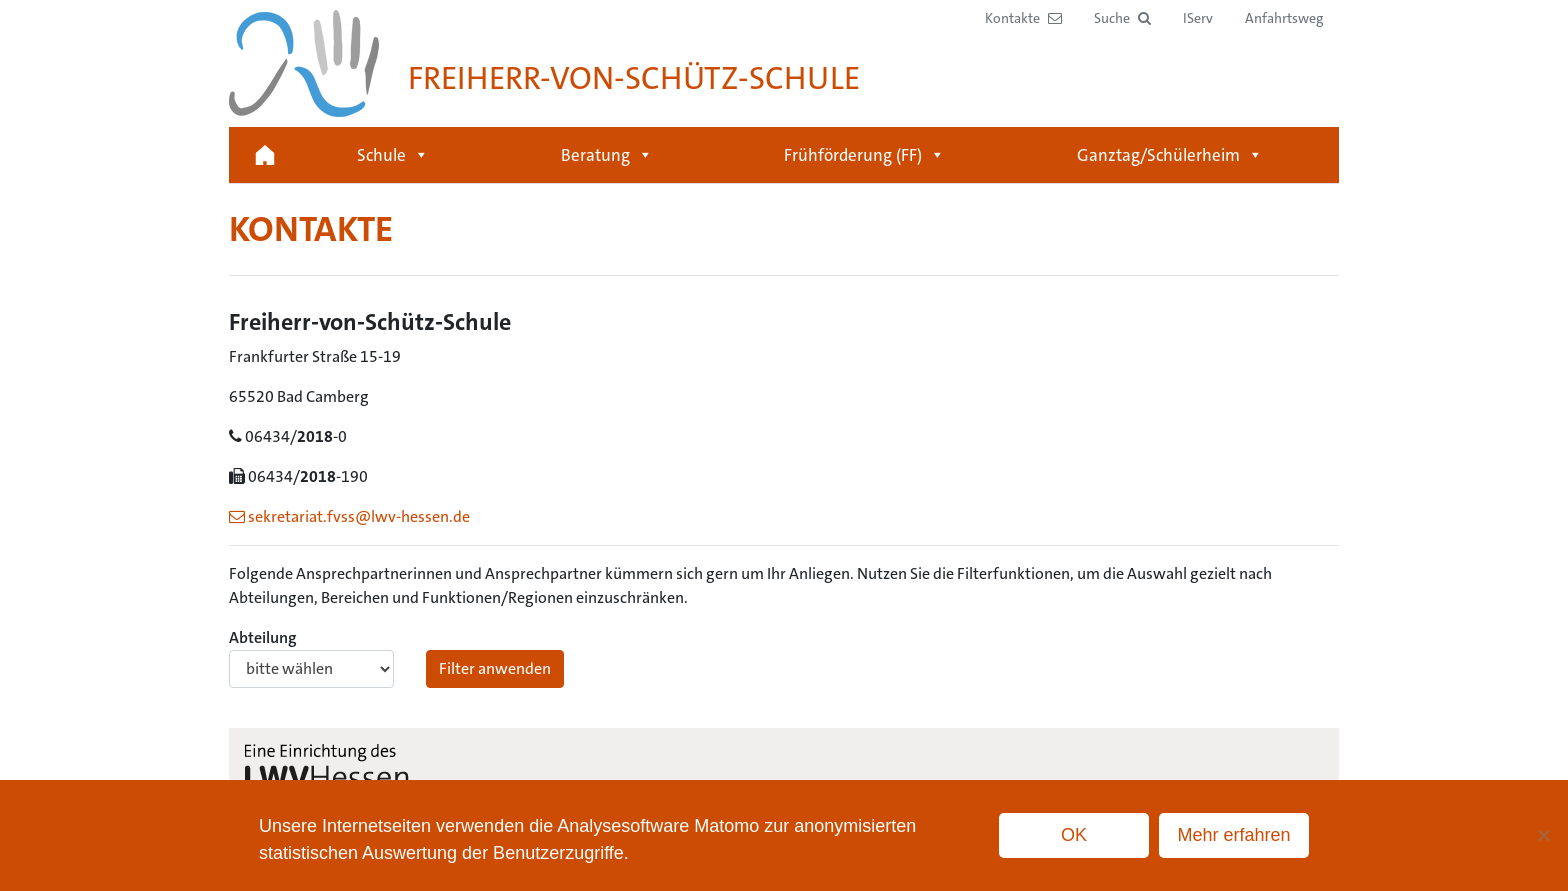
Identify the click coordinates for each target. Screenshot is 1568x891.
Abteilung (311, 657)
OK (1074, 835)
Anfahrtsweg (1284, 18)
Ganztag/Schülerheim (1170, 155)
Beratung (607, 155)
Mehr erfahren (1233, 835)
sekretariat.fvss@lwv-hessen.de (349, 516)
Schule (393, 155)
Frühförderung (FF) (864, 155)
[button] (1122, 18)
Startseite (265, 155)
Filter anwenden (495, 668)
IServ (1198, 18)
